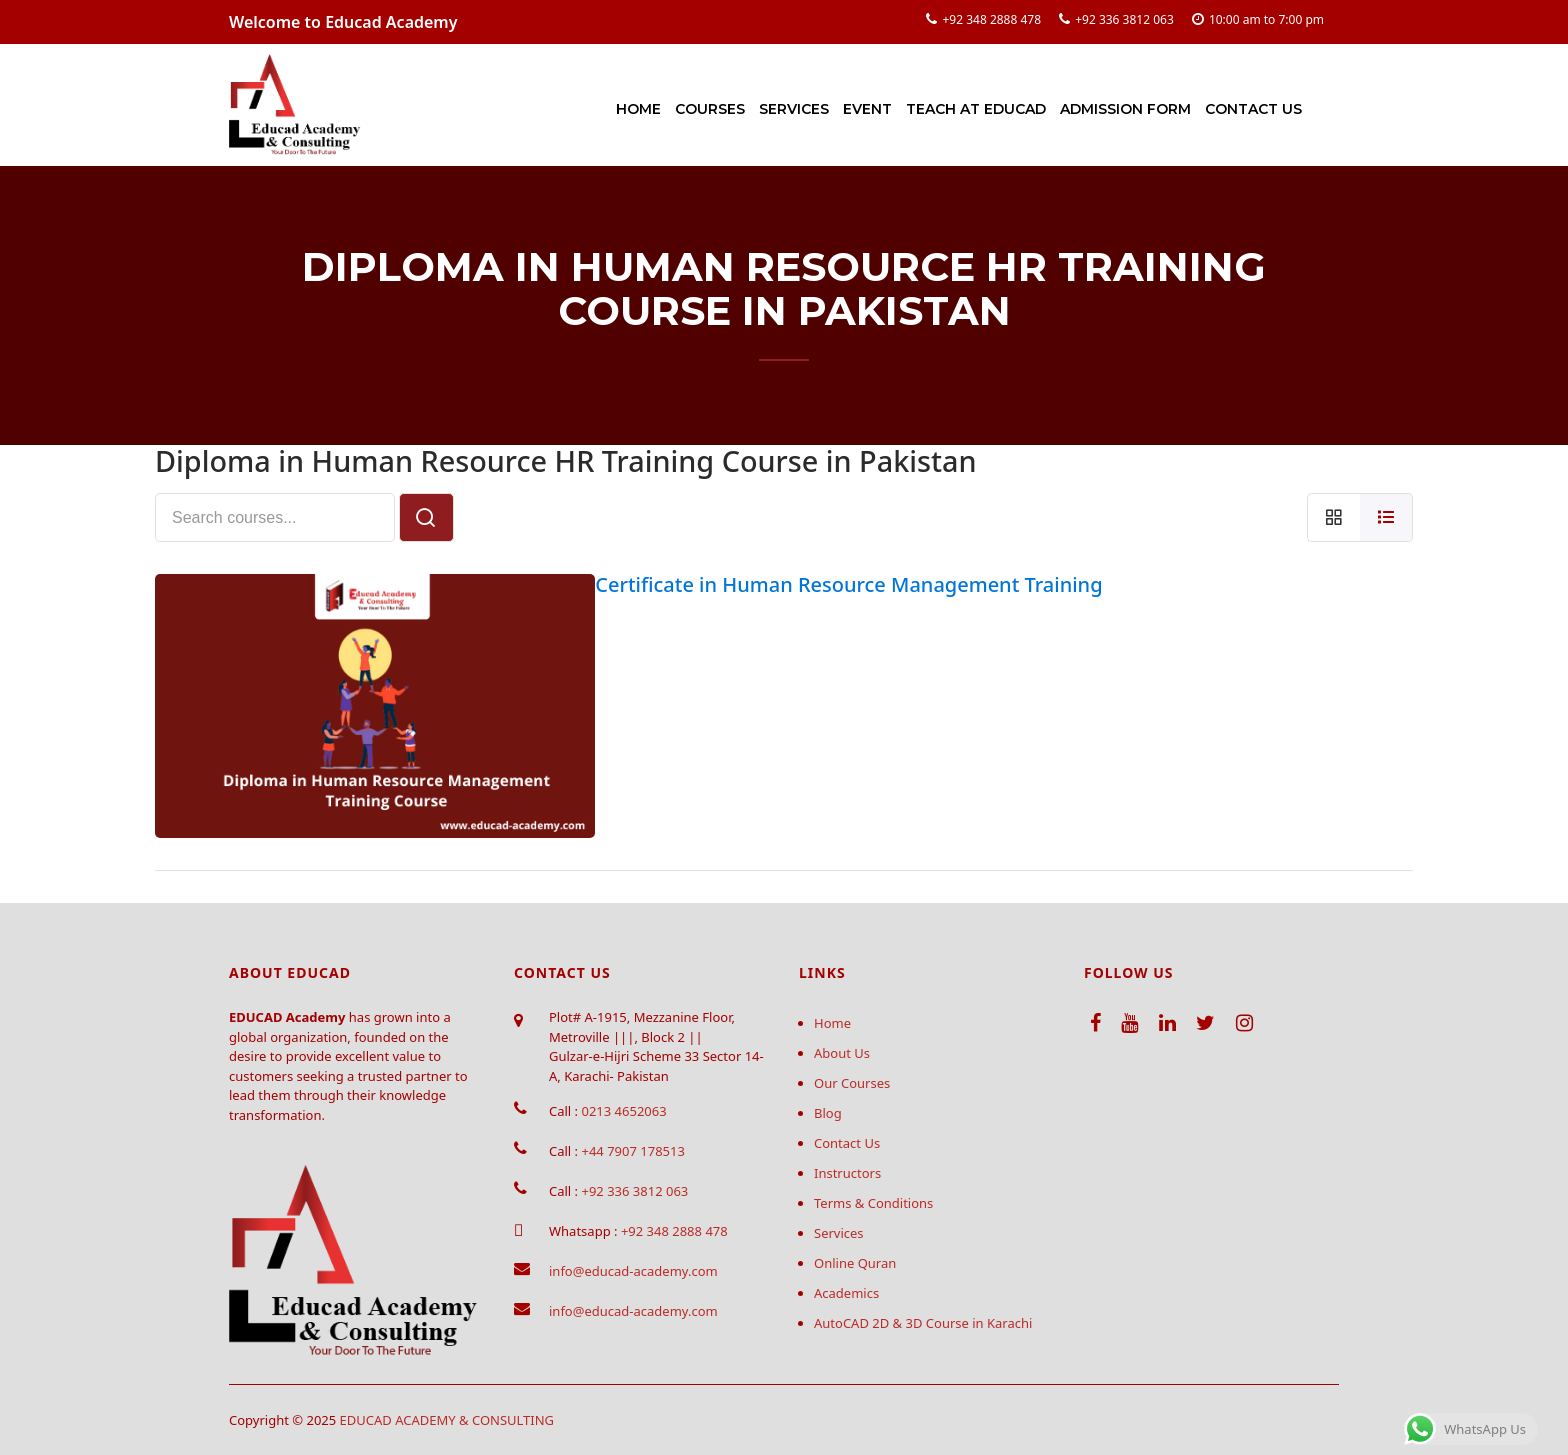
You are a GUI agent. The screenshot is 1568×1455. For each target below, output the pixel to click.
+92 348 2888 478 (991, 19)
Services (794, 109)
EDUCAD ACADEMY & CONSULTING (447, 1420)
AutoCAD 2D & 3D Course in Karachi (923, 1323)
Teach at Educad (976, 109)
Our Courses (852, 1083)
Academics (846, 1293)
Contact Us (1253, 109)
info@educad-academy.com (633, 1271)
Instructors (847, 1173)
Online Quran (855, 1263)
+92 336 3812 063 (1124, 19)
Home (638, 109)
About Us (842, 1053)
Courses (710, 109)
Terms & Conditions (873, 1203)
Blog (828, 1113)
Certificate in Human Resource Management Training (848, 584)
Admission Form (1125, 109)
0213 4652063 (623, 1111)
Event (867, 109)
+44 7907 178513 (632, 1151)
